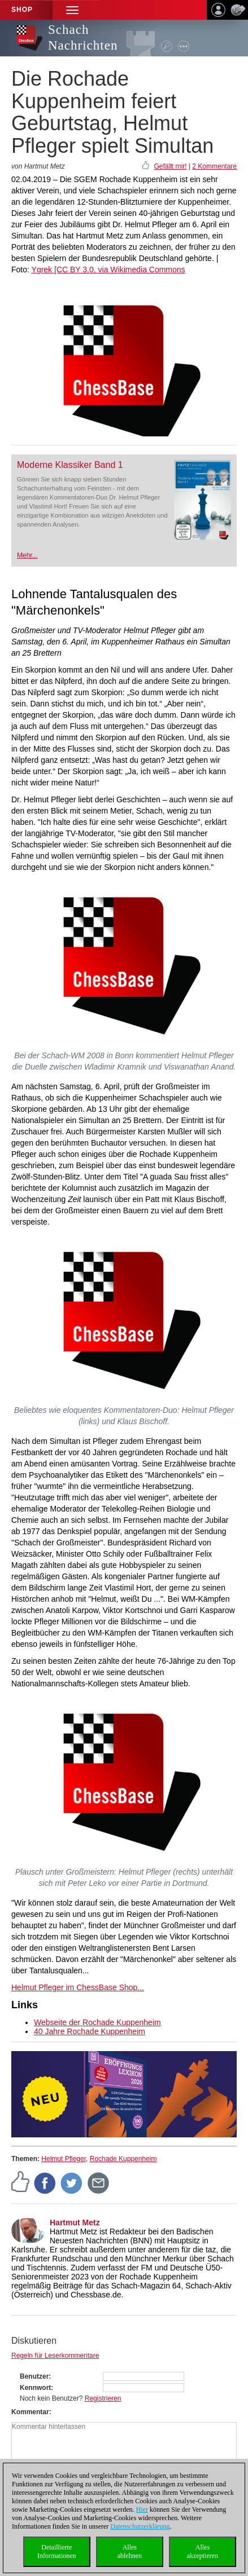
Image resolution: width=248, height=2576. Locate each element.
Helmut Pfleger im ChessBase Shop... (77, 1987)
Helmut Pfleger (63, 2159)
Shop (22, 10)
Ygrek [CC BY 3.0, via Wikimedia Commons (108, 269)
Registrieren (103, 2398)
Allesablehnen (130, 2551)
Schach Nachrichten (83, 37)
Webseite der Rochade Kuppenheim (97, 2022)
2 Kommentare (214, 166)
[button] (72, 10)
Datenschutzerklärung (139, 2526)
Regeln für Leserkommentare (55, 2356)
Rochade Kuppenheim (123, 2159)
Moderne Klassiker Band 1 (70, 465)
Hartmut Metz (75, 2222)
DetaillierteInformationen (56, 2551)
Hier (142, 2509)
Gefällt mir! (170, 166)
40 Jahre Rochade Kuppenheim (89, 2031)
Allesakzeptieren (202, 2551)
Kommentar (30, 2412)
